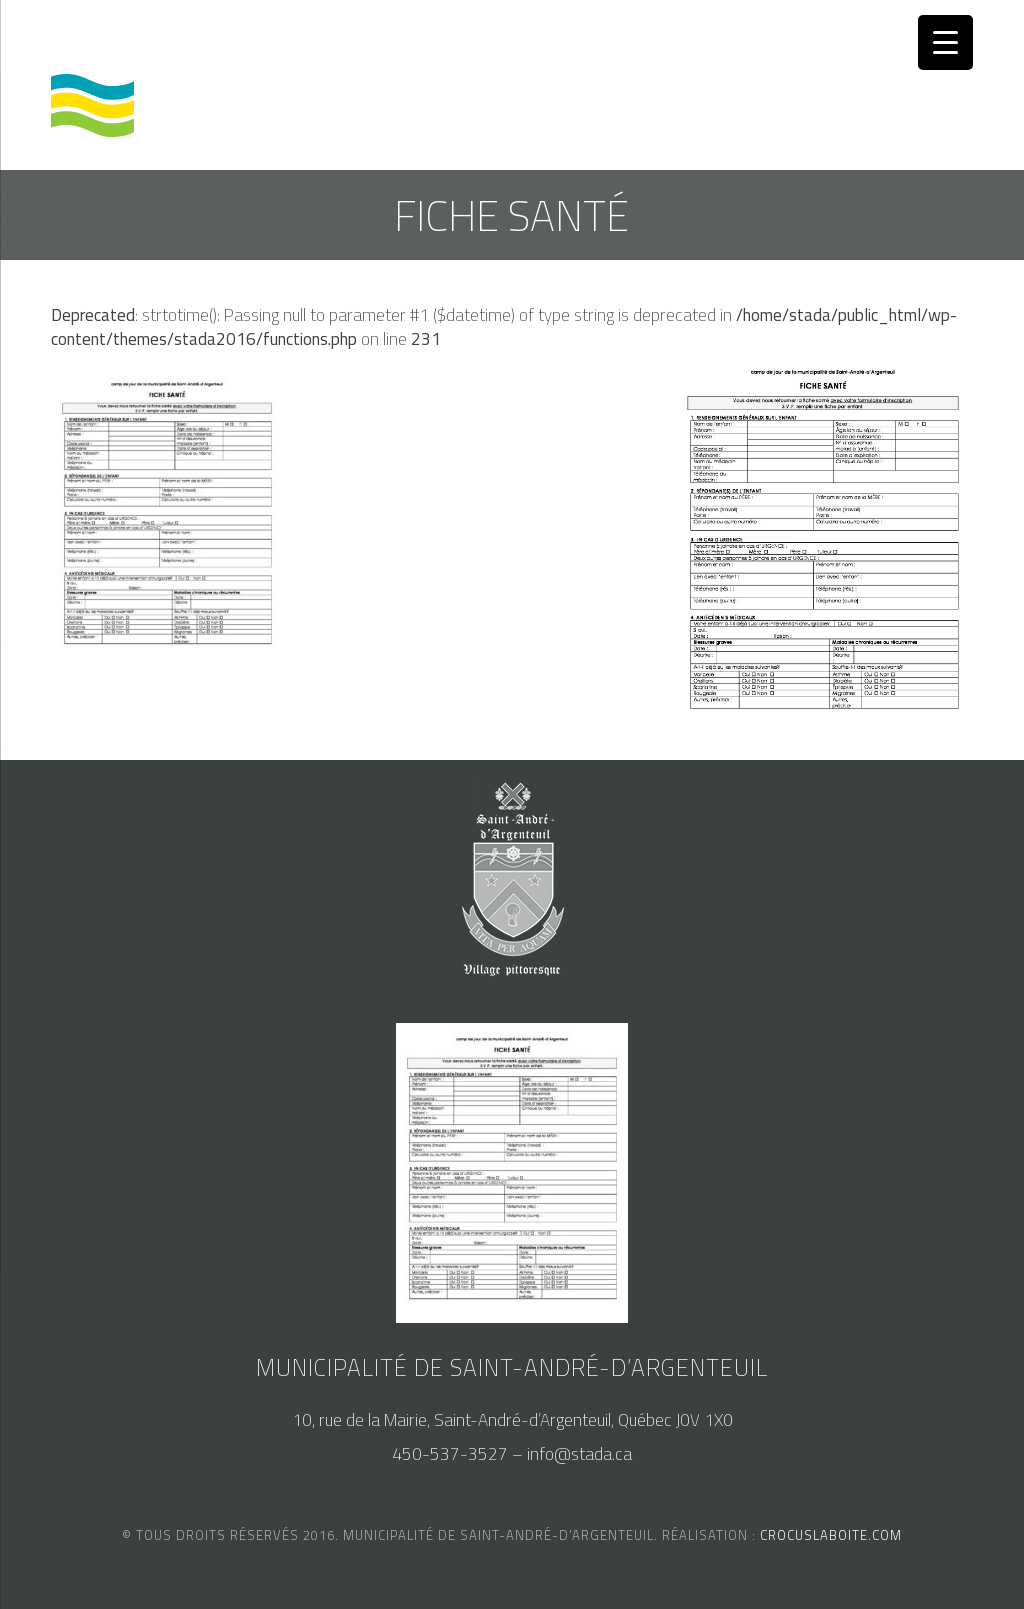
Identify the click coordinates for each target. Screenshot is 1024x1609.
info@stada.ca (579, 1454)
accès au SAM (218, 36)
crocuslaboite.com (831, 1535)
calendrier (95, 36)
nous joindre (347, 36)
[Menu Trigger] (945, 42)
